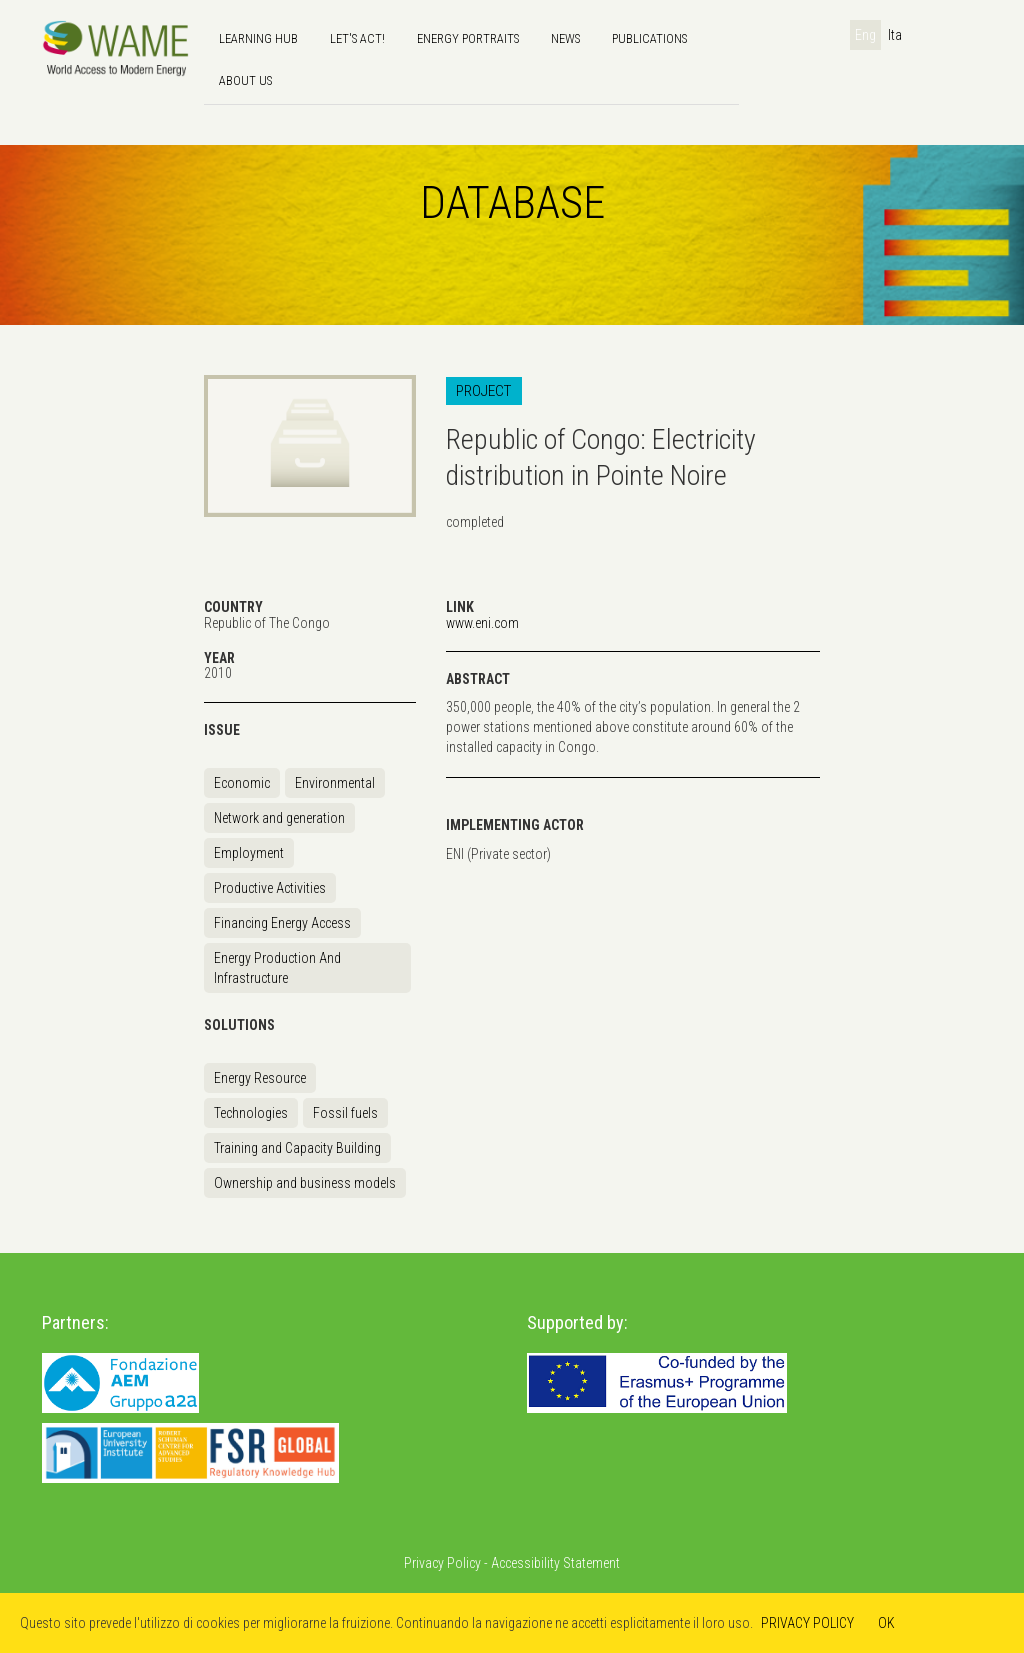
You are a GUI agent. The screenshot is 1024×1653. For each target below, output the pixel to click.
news (565, 38)
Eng (865, 35)
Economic (242, 783)
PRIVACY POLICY (807, 1623)
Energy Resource (260, 1078)
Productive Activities (270, 888)
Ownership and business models (305, 1183)
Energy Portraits (468, 38)
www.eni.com (482, 623)
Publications (649, 38)
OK (886, 1623)
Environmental (335, 783)
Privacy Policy (442, 1563)
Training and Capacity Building (297, 1148)
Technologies (251, 1113)
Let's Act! (357, 38)
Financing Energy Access (282, 923)
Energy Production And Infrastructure (277, 968)
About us (245, 80)
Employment (249, 853)
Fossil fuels (345, 1113)
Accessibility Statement (555, 1563)
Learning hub (258, 38)
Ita (895, 35)
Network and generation (279, 818)
